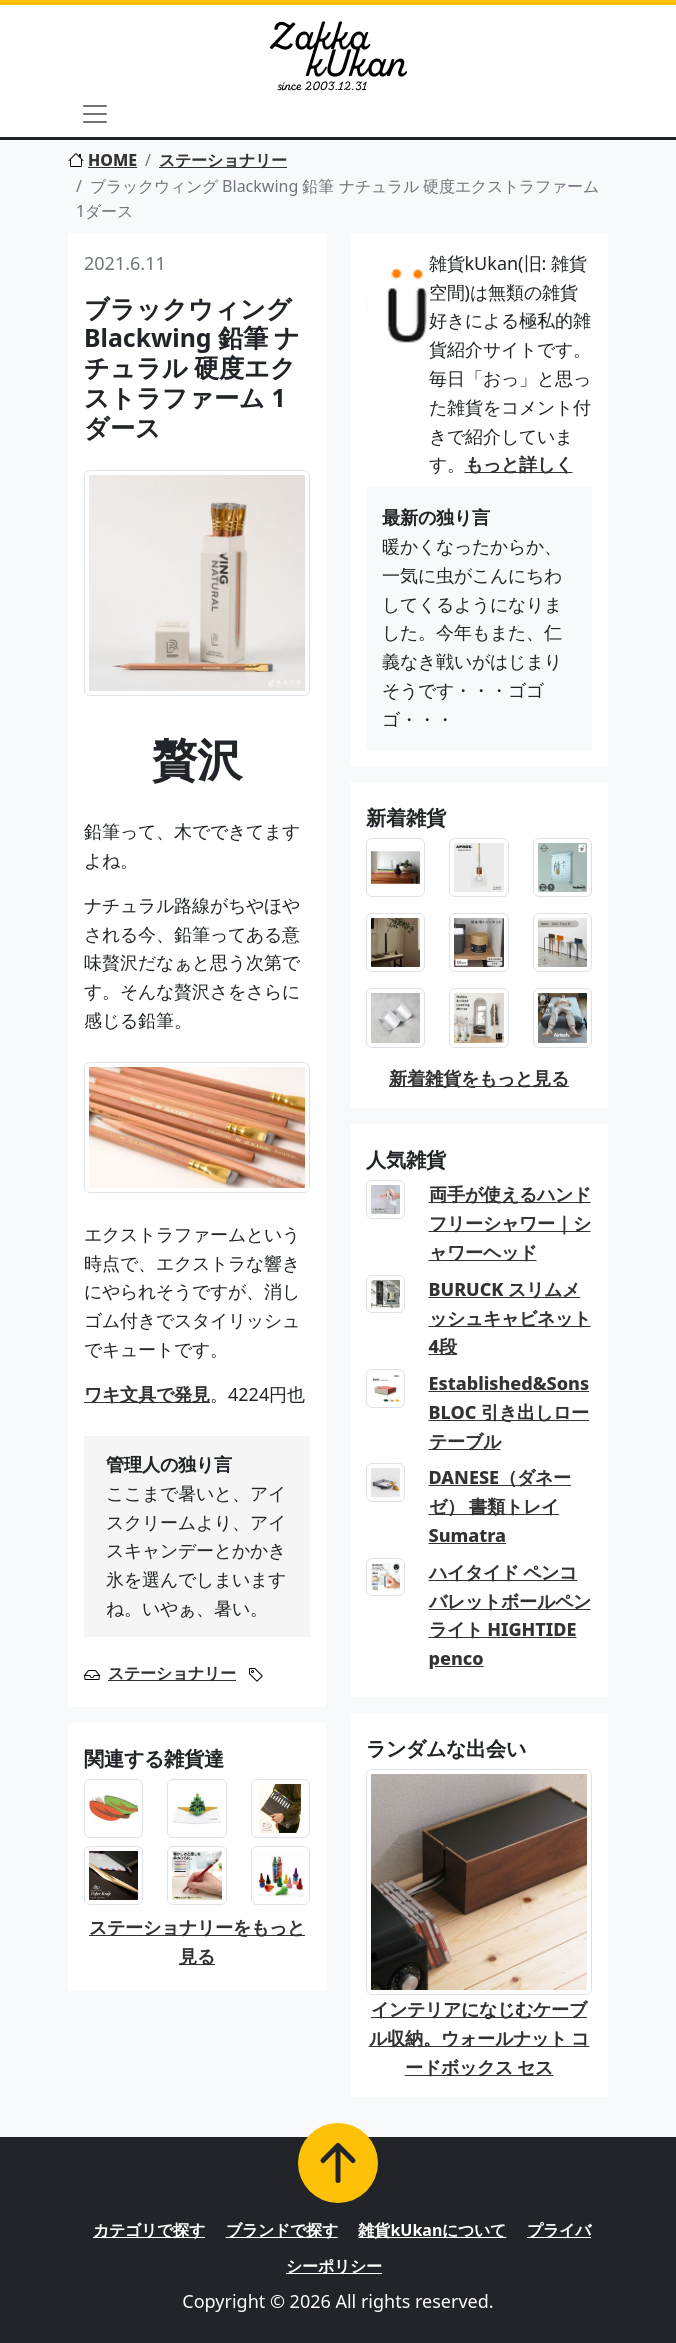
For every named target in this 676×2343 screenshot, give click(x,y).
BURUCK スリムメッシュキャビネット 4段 (510, 1318)
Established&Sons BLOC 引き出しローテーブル (509, 1412)
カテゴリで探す (149, 2230)
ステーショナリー (223, 160)
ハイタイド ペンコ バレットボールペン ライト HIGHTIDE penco (510, 1615)
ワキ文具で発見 (147, 1394)
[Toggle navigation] (95, 114)
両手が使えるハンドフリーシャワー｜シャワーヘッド (510, 1223)
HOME (102, 160)
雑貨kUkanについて (432, 2230)
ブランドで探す (282, 2230)
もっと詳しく (519, 464)
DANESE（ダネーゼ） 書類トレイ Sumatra (500, 1506)
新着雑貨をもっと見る (479, 1078)
